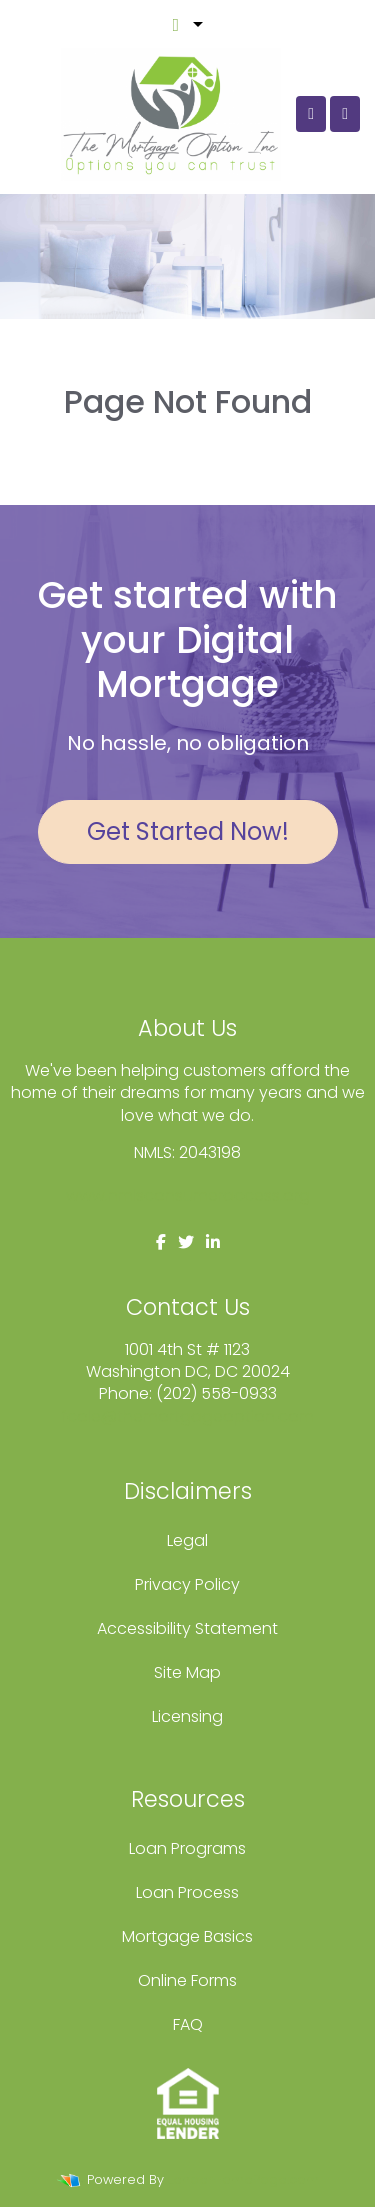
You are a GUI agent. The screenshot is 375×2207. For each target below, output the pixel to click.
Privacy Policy (187, 1584)
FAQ (188, 2024)
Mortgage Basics (187, 1936)
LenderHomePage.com (243, 2179)
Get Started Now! (188, 831)
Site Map (187, 1672)
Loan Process (187, 1892)
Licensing (187, 1716)
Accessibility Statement (187, 1628)
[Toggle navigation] (345, 114)
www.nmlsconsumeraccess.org (188, 1195)
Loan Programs (187, 1848)
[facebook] (161, 1242)
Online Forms (187, 1980)
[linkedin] (213, 1242)
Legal (187, 1540)
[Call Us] (311, 114)
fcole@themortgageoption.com (187, 1416)
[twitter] (186, 1242)
